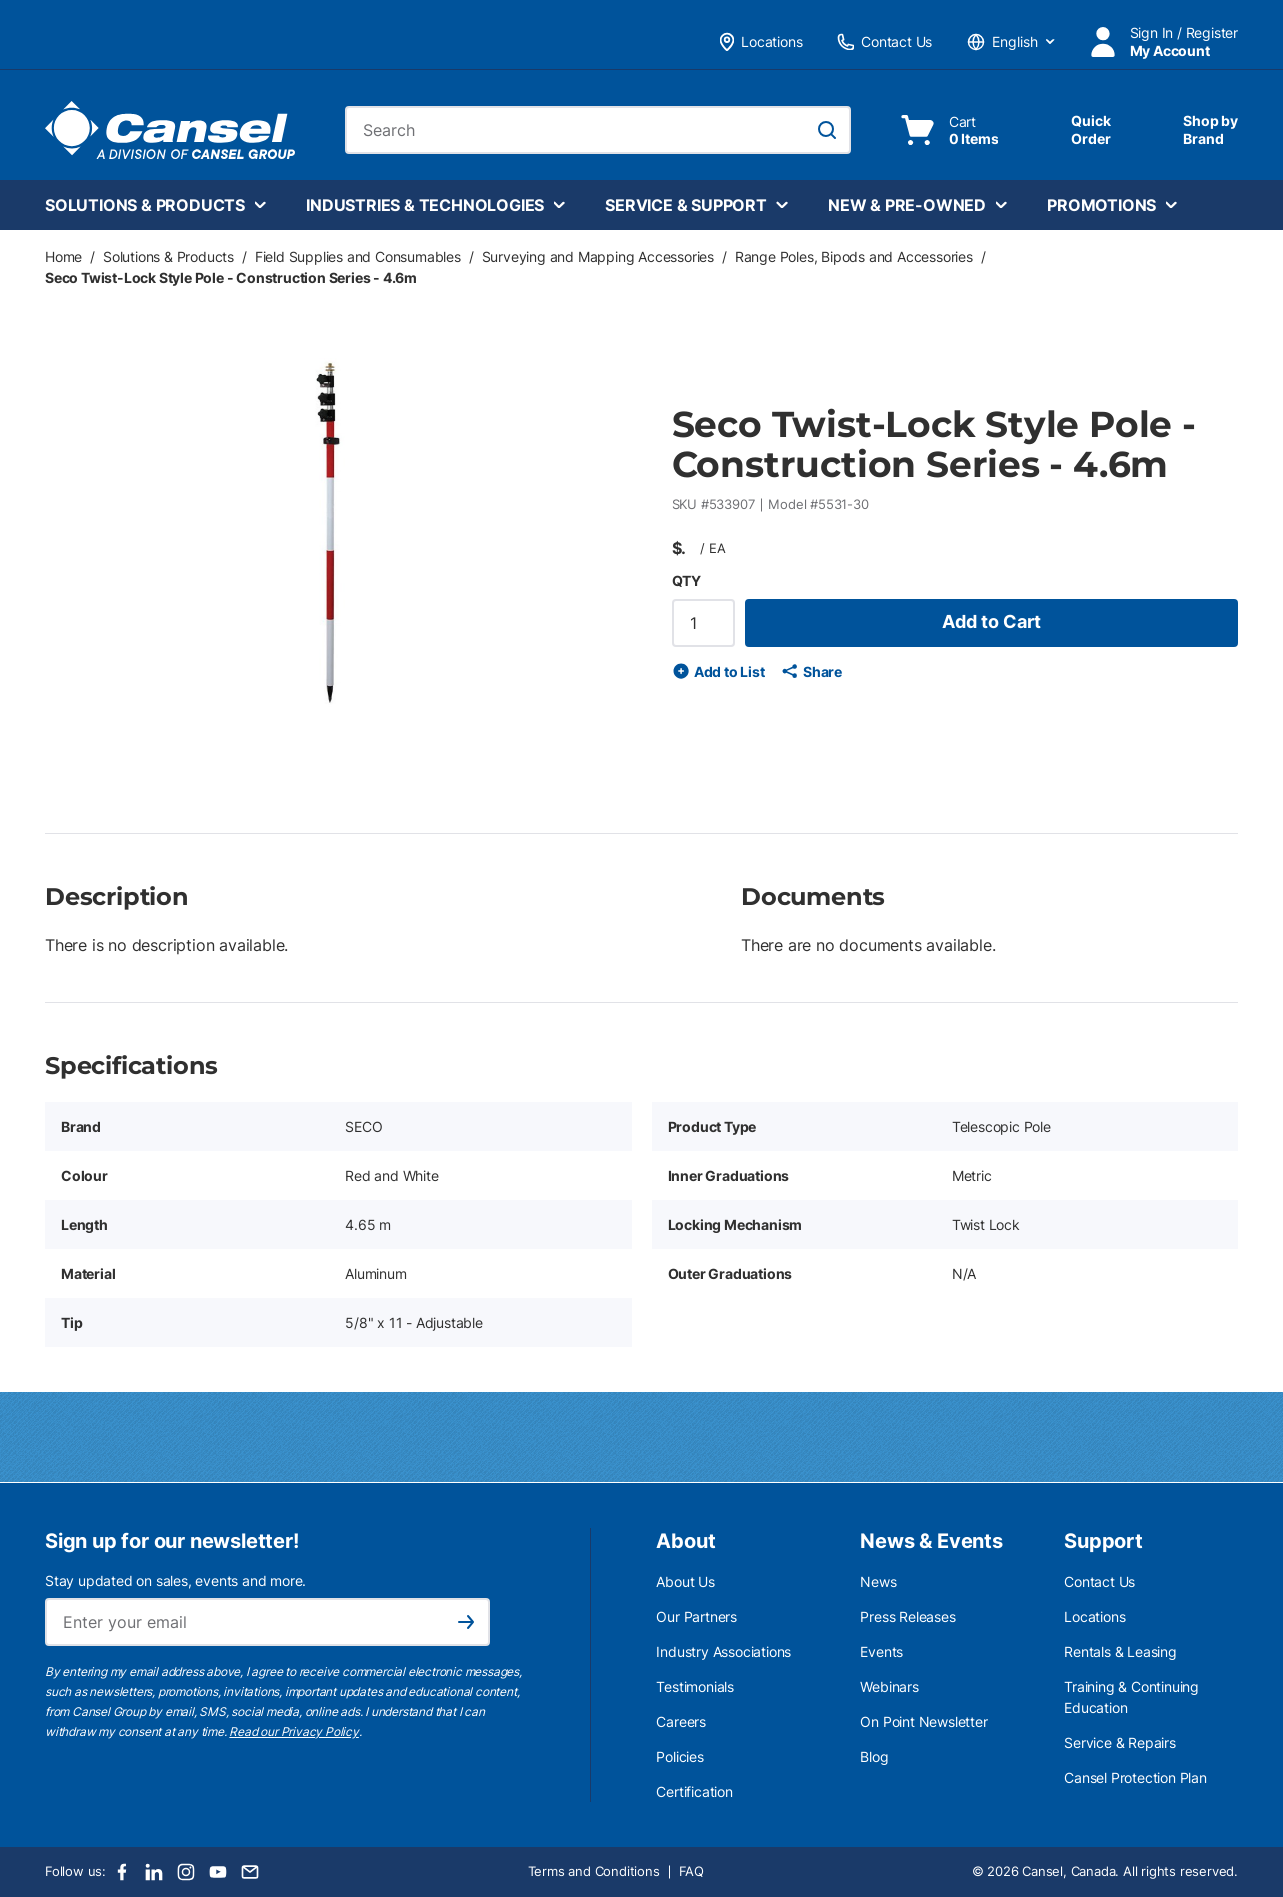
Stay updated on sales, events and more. (175, 1580)
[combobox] (598, 130)
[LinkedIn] (154, 1872)
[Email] (250, 1872)
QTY (686, 580)
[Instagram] (186, 1872)
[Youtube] (218, 1872)
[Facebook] (122, 1872)
